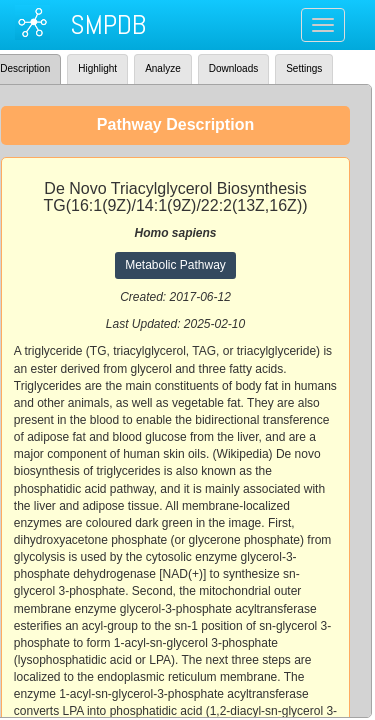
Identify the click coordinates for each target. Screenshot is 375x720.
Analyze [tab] (163, 68)
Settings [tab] (304, 68)
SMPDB (108, 24)
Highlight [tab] (97, 68)
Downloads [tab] (233, 68)
